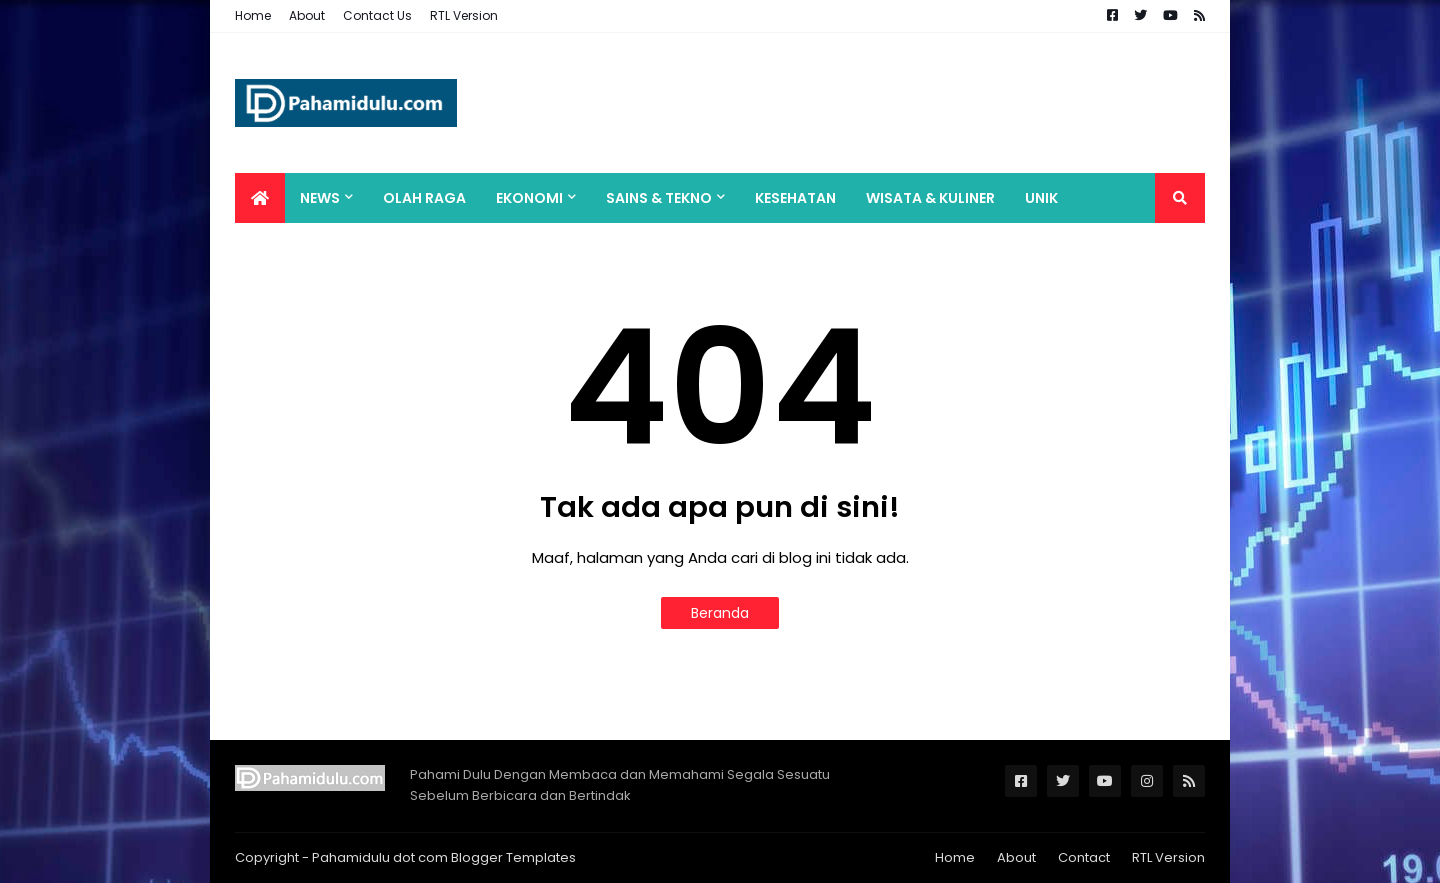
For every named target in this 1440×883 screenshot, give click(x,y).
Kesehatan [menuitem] (795, 198)
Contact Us (377, 15)
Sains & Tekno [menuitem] (659, 198)
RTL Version (464, 15)
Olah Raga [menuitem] (424, 198)
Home (253, 15)
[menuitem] (260, 198)
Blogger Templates (513, 857)
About (307, 15)
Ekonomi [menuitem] (529, 198)
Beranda (720, 613)
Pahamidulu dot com (380, 857)
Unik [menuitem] (1041, 198)
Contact (1084, 857)
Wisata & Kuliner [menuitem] (930, 198)
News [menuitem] (320, 198)
